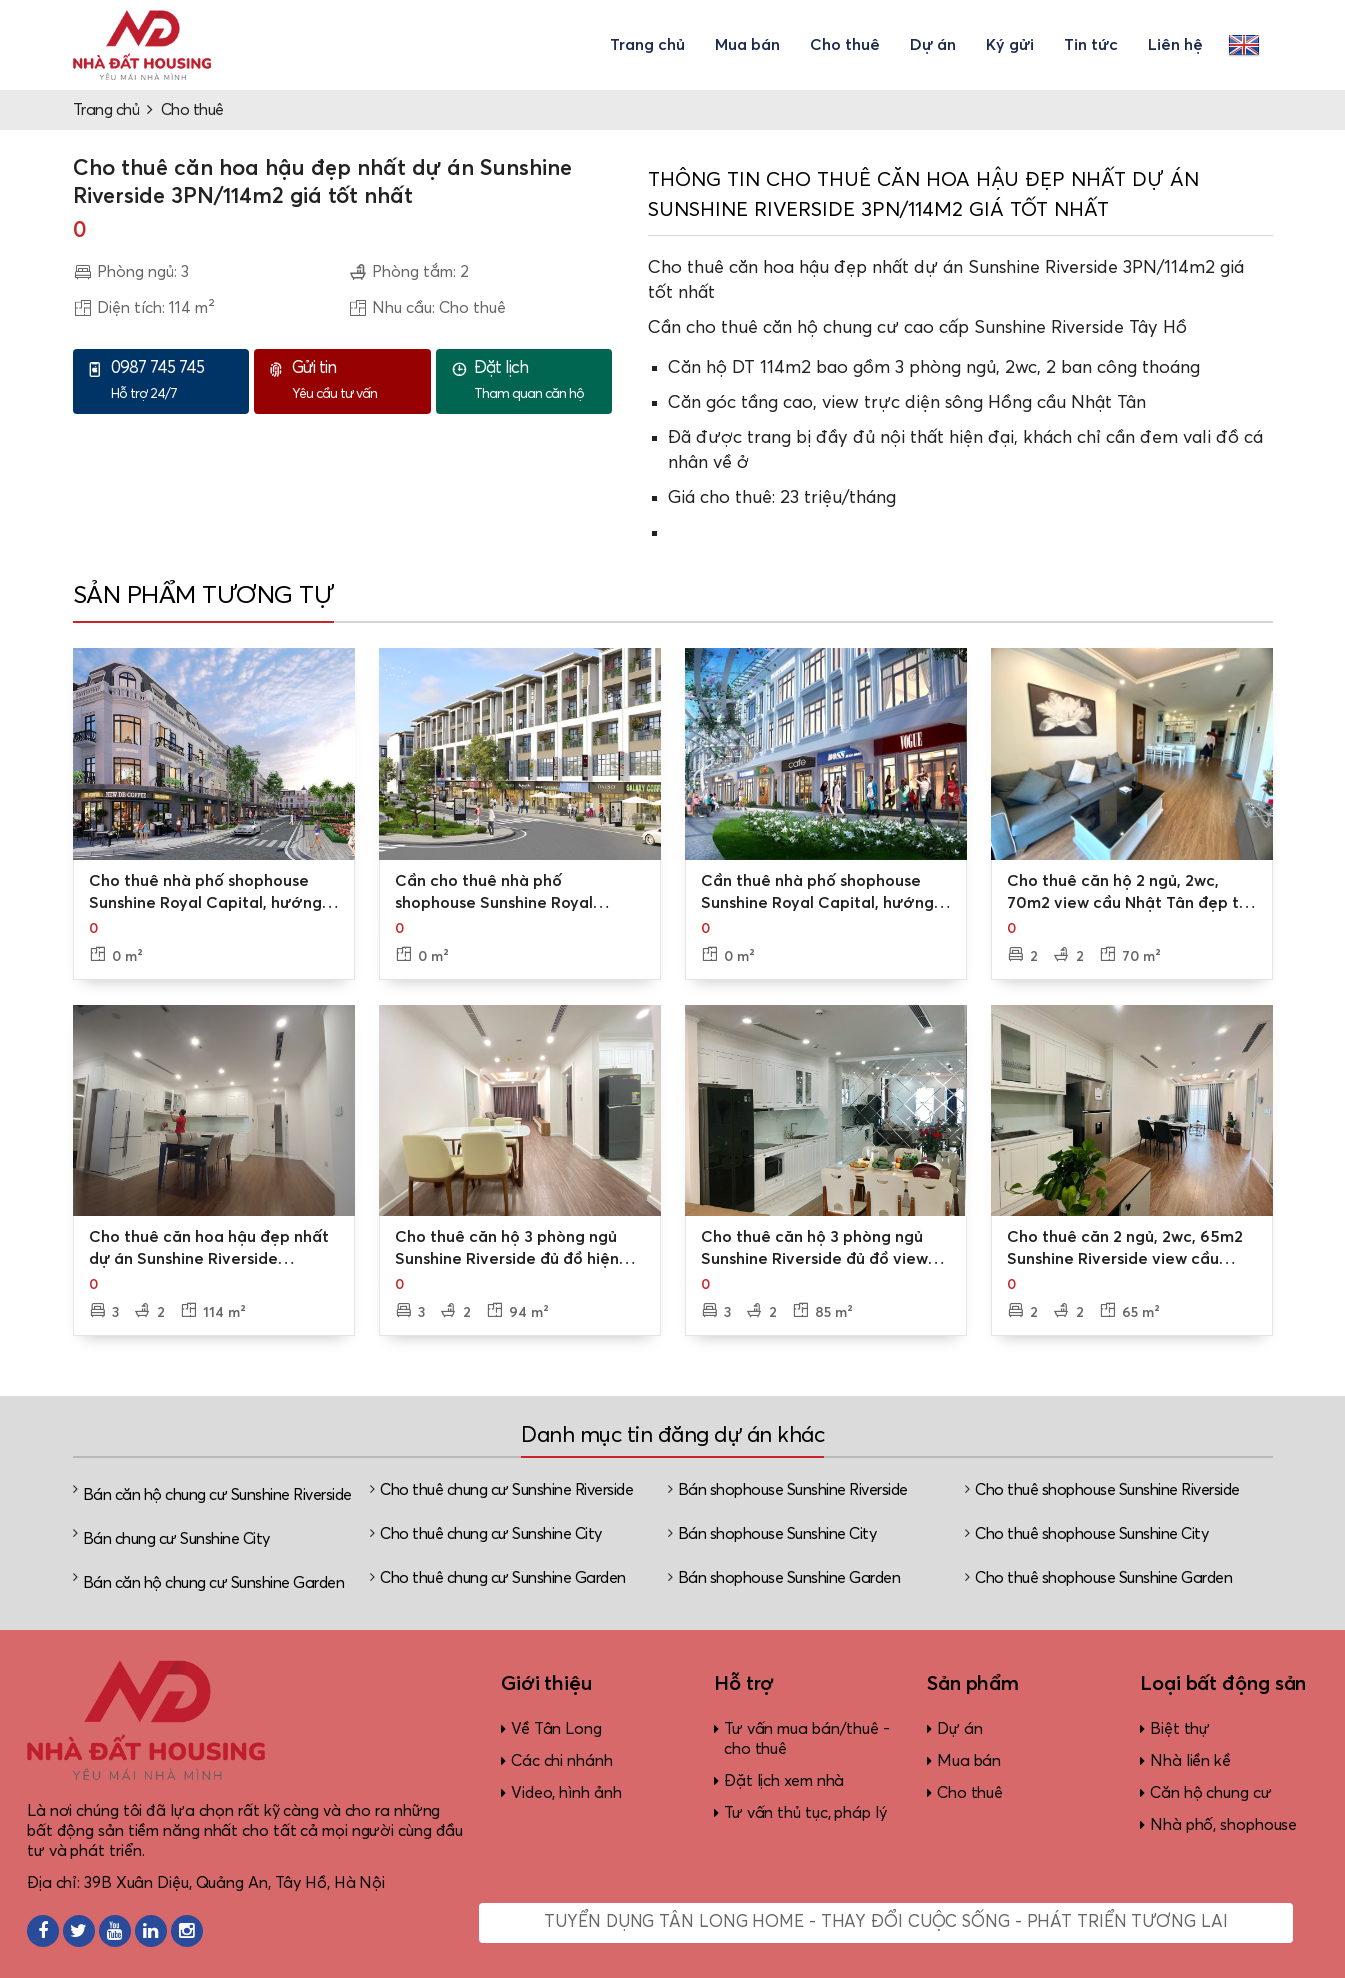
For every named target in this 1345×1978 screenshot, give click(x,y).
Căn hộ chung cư (1211, 1793)
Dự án (933, 45)
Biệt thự (1180, 1729)
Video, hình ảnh (566, 1793)
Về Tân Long (556, 1729)
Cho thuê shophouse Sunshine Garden (1103, 1578)
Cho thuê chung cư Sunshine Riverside (506, 1490)
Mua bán (747, 45)
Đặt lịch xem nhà (784, 1781)
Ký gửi (1010, 45)
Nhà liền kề (1190, 1761)
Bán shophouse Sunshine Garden (789, 1578)
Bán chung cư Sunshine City (176, 1539)
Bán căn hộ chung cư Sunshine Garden (214, 1583)
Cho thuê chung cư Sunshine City (491, 1534)
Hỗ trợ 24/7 (175, 380)
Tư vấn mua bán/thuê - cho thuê (807, 1739)
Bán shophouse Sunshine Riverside (793, 1490)
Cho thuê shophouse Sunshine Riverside (1107, 1490)
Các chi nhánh (562, 1761)
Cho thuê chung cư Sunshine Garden (503, 1578)
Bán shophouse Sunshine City (777, 1534)
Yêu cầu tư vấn (356, 380)
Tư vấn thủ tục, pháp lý (805, 1813)
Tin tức (1091, 45)
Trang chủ (647, 45)
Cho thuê (845, 45)
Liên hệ (1175, 45)
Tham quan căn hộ (538, 380)
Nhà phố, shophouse (1223, 1825)
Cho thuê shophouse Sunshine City (1091, 1534)
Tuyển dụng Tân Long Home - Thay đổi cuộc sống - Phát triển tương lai (885, 1922)
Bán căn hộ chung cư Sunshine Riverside (217, 1495)
